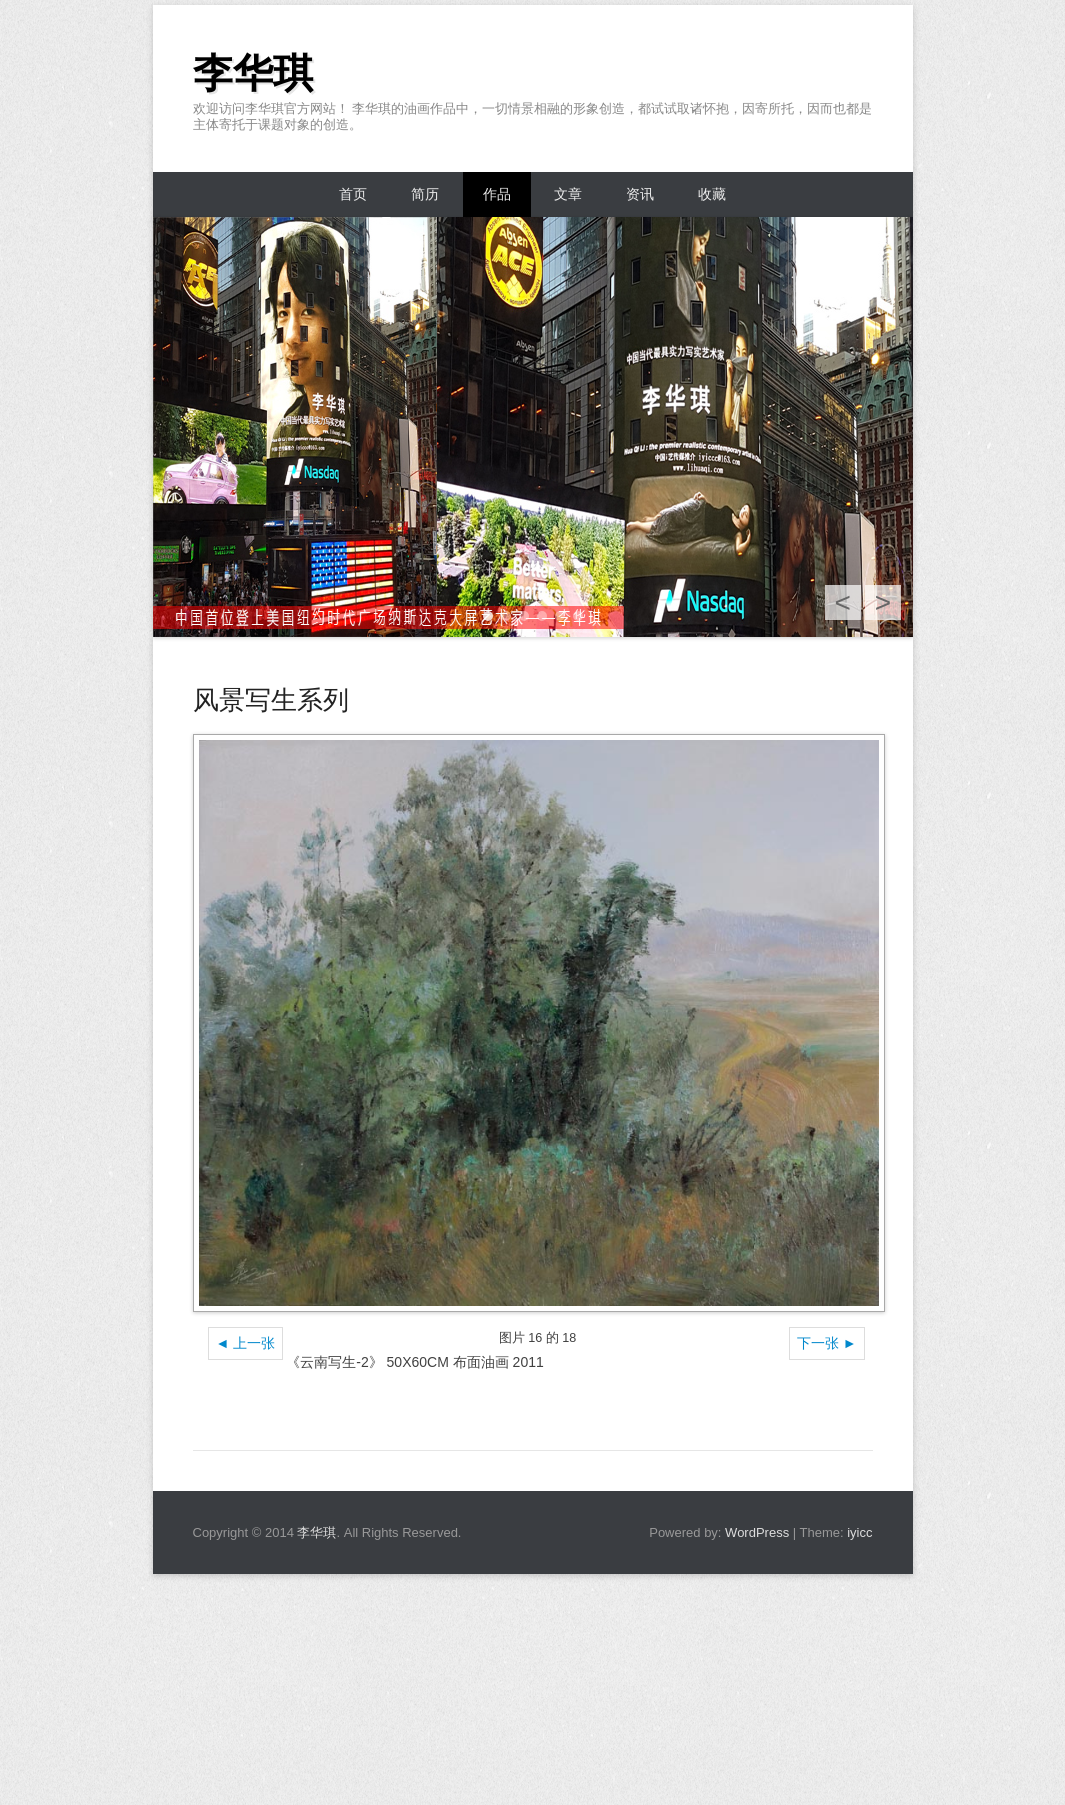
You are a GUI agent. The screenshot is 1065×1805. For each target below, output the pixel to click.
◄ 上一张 (246, 1343)
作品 (497, 194)
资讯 (640, 194)
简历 (425, 194)
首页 (353, 194)
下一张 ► (827, 1343)
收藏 (712, 194)
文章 (568, 194)
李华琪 (253, 73)
